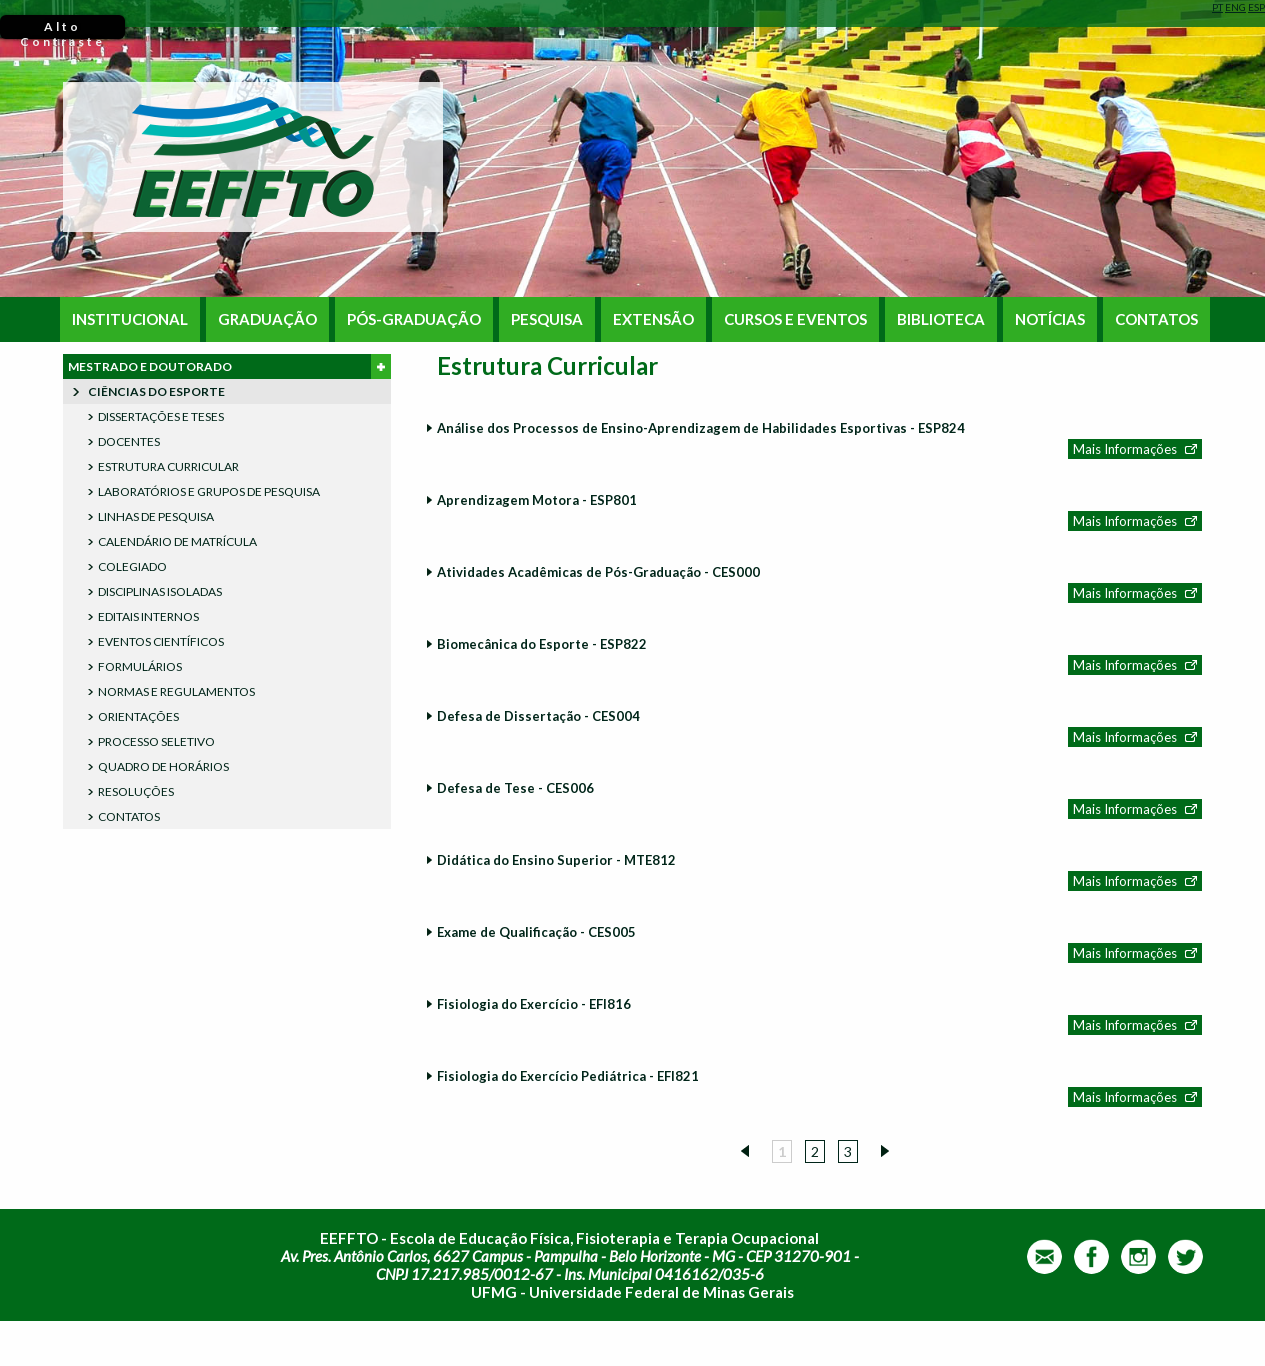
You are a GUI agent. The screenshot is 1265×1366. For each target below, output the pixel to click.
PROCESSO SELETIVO (156, 741)
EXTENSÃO (653, 319)
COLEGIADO (132, 566)
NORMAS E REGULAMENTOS (176, 691)
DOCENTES (129, 441)
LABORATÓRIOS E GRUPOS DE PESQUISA (209, 491)
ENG (1235, 7)
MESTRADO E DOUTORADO (229, 366)
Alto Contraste (62, 29)
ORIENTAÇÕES (138, 716)
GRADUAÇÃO (267, 319)
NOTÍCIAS (1050, 319)
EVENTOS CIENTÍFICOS (161, 641)
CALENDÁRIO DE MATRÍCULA (177, 541)
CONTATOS (1156, 319)
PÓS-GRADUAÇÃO (414, 319)
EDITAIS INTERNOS (148, 616)
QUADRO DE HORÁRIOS (163, 766)
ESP (1256, 7)
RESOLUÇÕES (136, 791)
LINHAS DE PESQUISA (156, 516)
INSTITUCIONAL (130, 319)
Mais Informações (1125, 449)
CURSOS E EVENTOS (795, 319)
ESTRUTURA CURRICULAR (168, 466)
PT (1217, 7)
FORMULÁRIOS (140, 666)
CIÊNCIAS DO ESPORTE (156, 391)
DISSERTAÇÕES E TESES (161, 416)
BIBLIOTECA (941, 319)
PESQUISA (547, 319)
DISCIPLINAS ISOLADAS (160, 591)
